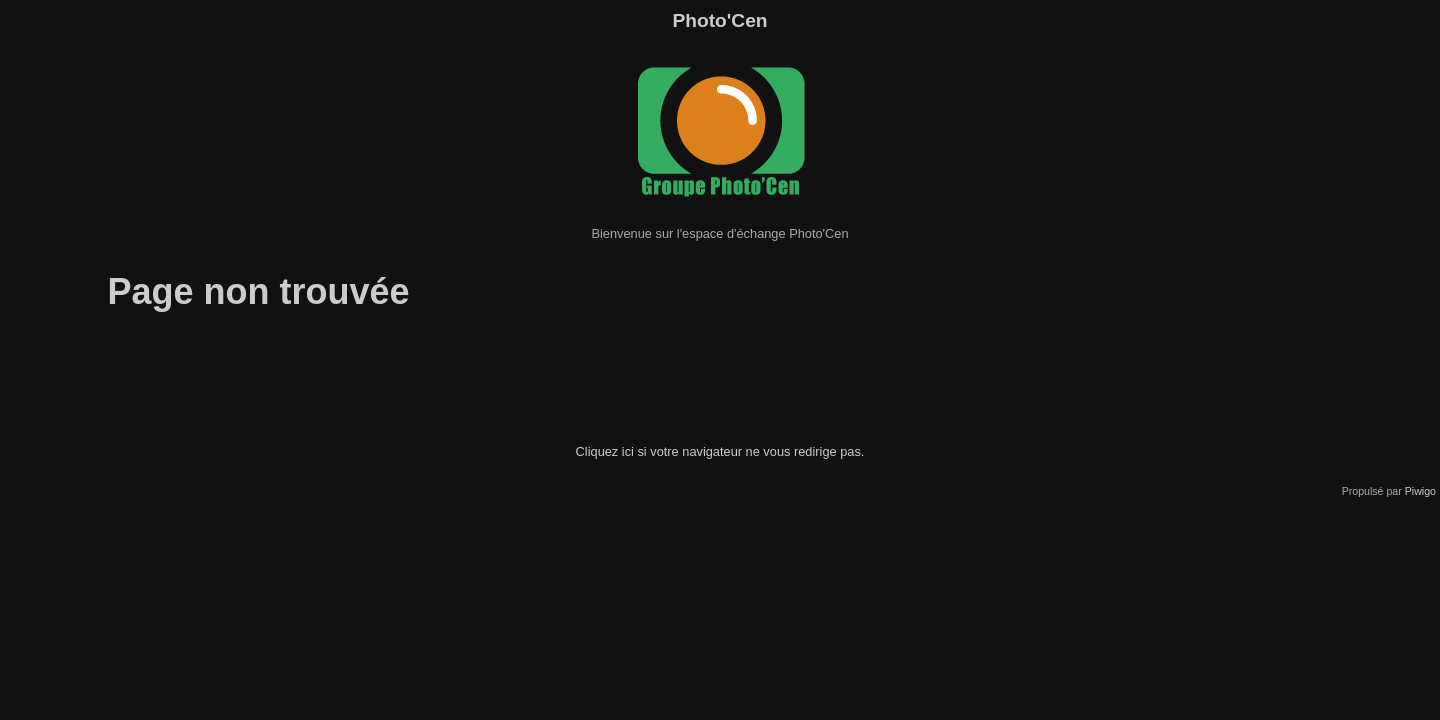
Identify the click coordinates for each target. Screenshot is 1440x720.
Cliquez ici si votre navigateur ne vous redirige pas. (720, 451)
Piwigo (1420, 491)
